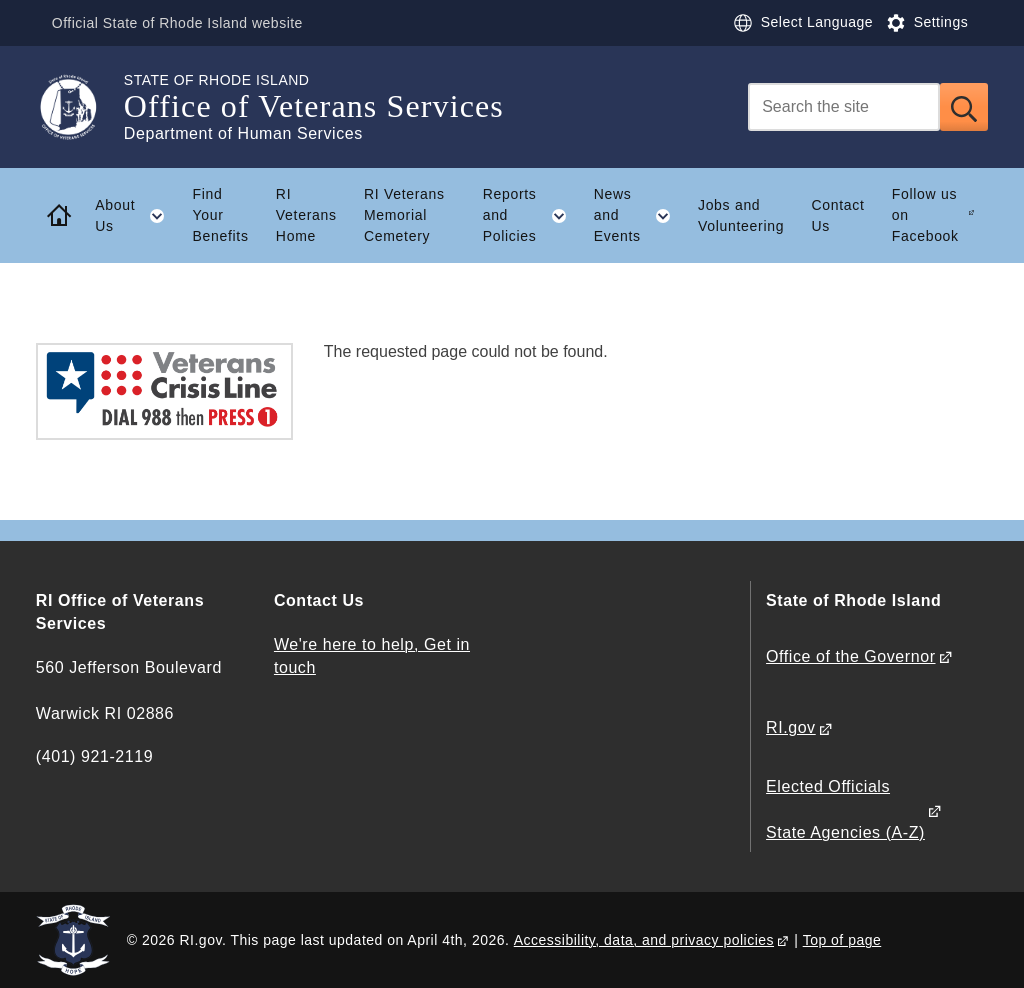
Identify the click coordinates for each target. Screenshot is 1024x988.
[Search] (844, 107)
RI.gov (791, 727)
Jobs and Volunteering (741, 215)
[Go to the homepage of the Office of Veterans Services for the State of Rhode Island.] (80, 107)
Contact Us (837, 215)
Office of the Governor (850, 656)
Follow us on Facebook (925, 215)
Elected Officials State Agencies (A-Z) (845, 809)
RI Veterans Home (306, 215)
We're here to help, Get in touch (372, 656)
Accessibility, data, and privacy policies (644, 940)
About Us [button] (137, 216)
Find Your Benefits (220, 215)
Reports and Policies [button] (532, 215)
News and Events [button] (639, 215)
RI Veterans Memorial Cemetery (404, 215)
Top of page (842, 940)
